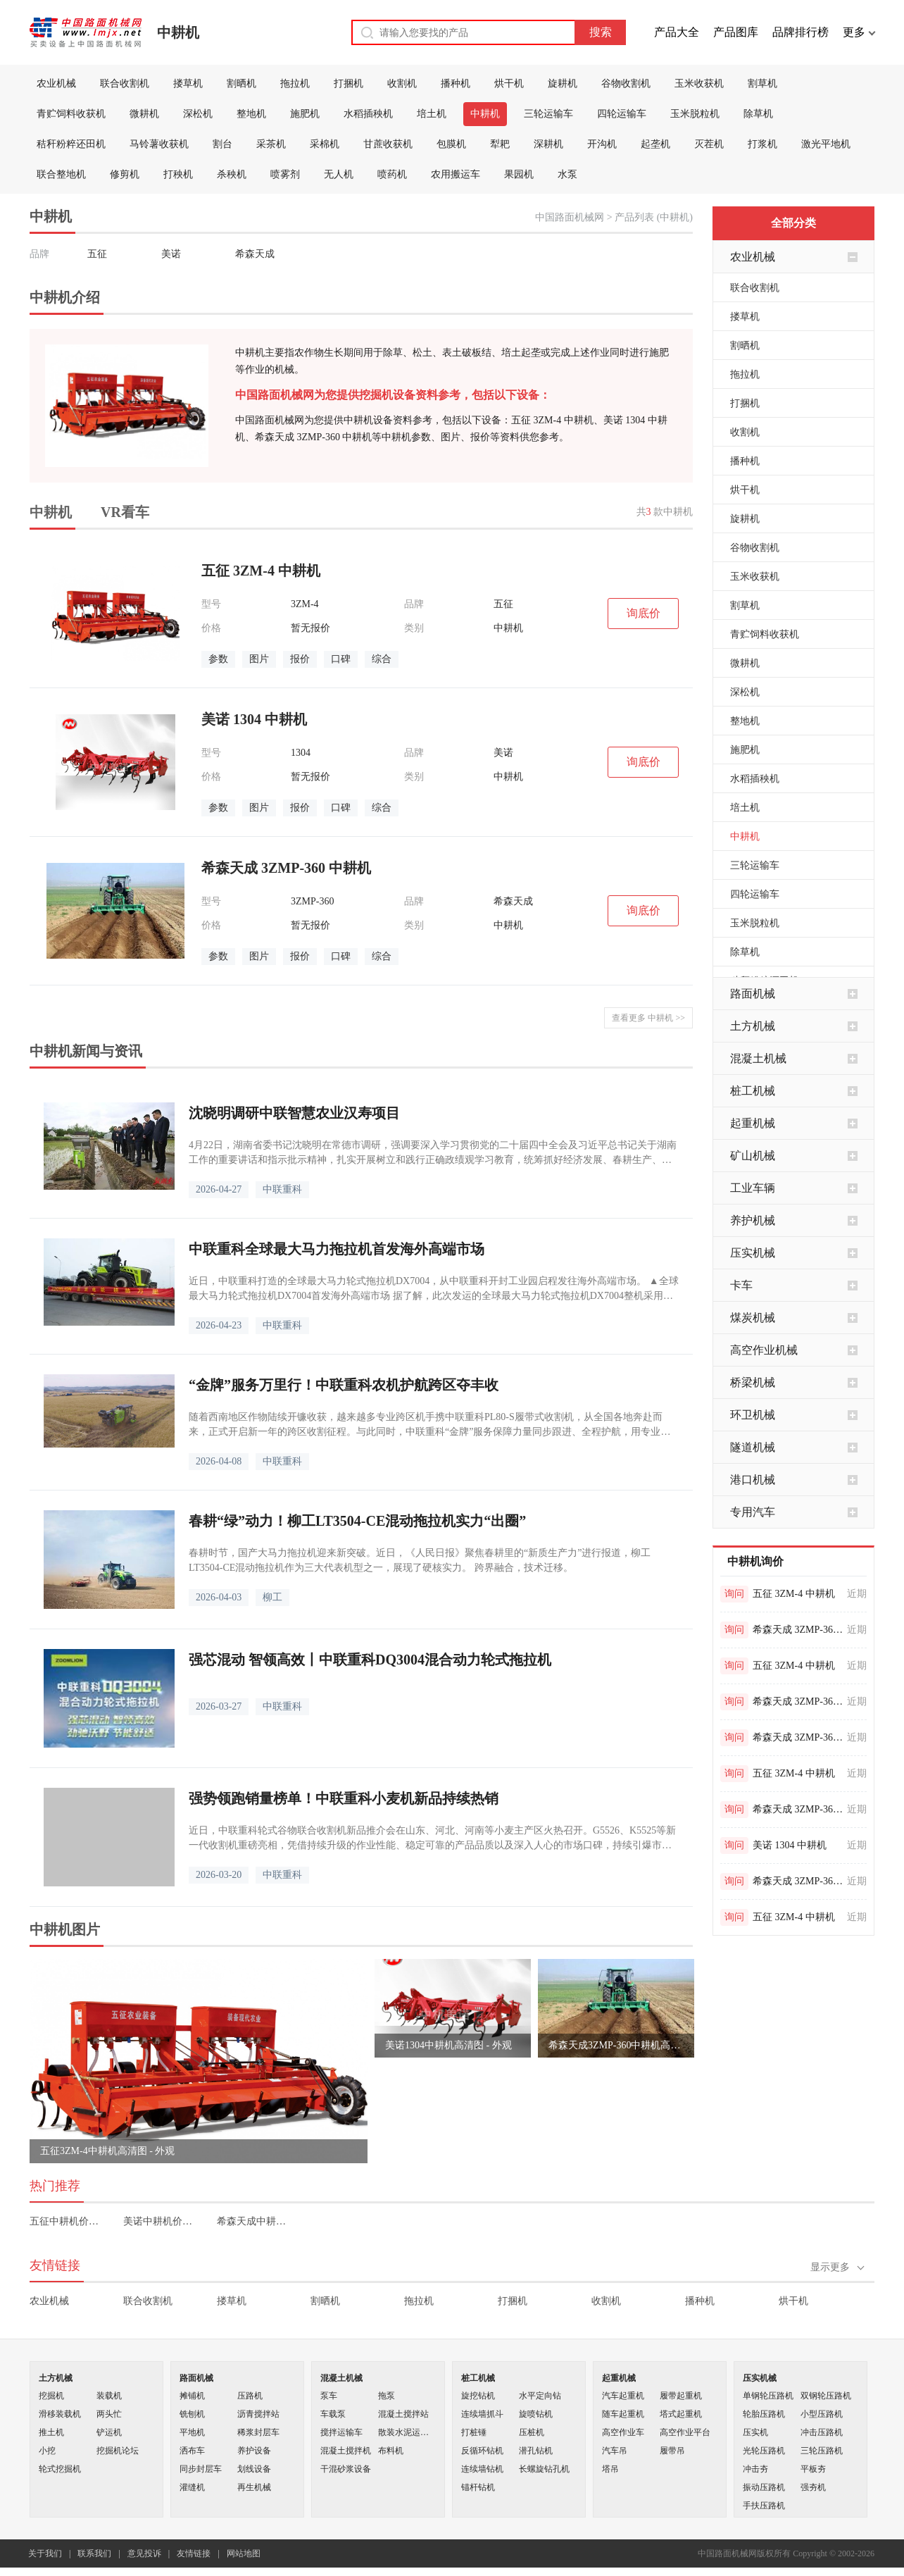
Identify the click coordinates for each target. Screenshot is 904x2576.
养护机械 (752, 1220)
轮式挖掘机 (60, 2469)
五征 (97, 254)
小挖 (47, 2451)
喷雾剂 (285, 174)
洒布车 (192, 2451)
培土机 (431, 113)
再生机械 (254, 2487)
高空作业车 (623, 2432)
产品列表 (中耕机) (654, 217)
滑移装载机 (60, 2414)
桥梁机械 (752, 1382)
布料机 (390, 2451)
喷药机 (392, 174)
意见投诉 (144, 2553)
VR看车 (125, 512)
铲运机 (109, 2432)
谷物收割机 (626, 83)
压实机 (755, 2432)
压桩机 (531, 2432)
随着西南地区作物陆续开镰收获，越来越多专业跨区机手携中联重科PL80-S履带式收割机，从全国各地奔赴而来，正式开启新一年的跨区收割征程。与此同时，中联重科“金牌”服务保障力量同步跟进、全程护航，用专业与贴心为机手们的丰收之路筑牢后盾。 (429, 1425)
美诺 (171, 254)
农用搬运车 (455, 174)
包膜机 (451, 144)
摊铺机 (192, 2396)
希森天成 (255, 254)
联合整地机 (61, 174)
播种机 (455, 83)
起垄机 (655, 144)
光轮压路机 (764, 2451)
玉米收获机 (699, 83)
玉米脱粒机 (695, 113)
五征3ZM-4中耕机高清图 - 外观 (107, 2151)
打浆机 (762, 144)
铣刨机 (192, 2414)
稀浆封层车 (258, 2432)
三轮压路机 (822, 2451)
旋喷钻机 (536, 2414)
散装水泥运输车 (407, 2432)
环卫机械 (752, 1415)
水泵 (567, 174)
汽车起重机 (623, 2396)
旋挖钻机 (478, 2396)
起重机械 (752, 1123)
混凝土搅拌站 (403, 2414)
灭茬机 (709, 144)
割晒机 (241, 83)
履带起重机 (681, 2396)
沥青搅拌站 (258, 2414)
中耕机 (178, 32)
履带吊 (672, 2451)
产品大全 (676, 32)
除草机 (758, 113)
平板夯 (813, 2469)
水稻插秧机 (368, 113)
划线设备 (254, 2469)
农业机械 (56, 83)
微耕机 (144, 113)
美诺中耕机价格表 (160, 2221)
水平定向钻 (540, 2396)
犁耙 (500, 144)
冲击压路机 (822, 2432)
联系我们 (94, 2553)
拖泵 (386, 2396)
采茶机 (271, 144)
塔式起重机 (681, 2414)
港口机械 (752, 1480)
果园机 (519, 174)
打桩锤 (473, 2432)
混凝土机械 (758, 1058)
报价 (300, 659)
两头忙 (109, 2414)
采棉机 (324, 144)
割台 (222, 144)
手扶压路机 (764, 2505)
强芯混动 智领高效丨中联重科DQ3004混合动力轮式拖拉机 (370, 1659)
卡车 (741, 1285)
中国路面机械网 (569, 217)
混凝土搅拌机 (345, 2451)
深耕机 (548, 144)
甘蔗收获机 (388, 144)
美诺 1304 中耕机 (790, 1845)
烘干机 (509, 83)
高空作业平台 (685, 2432)
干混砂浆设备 (345, 2469)
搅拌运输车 (341, 2432)
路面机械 (752, 994)
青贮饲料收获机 (71, 113)
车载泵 (333, 2414)
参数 (218, 659)
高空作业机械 (764, 1350)
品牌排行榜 (800, 32)
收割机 (402, 83)
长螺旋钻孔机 (544, 2469)
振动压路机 (764, 2487)
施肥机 (305, 113)
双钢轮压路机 (826, 2396)
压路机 (250, 2396)
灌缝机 (192, 2487)
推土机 (51, 2432)
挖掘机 (51, 2396)
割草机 (762, 83)
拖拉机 (295, 83)
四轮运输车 (621, 113)
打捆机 (348, 83)
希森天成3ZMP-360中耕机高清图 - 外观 (616, 2045)
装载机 (109, 2396)
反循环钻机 (482, 2451)
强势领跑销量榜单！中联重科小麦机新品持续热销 (343, 1798)
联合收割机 (124, 83)
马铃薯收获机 (159, 144)
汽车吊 (614, 2451)
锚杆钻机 (478, 2487)
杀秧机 (231, 174)
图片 (259, 659)
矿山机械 (752, 1156)
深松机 (198, 113)
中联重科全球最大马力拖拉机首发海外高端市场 (336, 1249)
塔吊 (610, 2469)
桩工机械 (752, 1091)
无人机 (338, 174)
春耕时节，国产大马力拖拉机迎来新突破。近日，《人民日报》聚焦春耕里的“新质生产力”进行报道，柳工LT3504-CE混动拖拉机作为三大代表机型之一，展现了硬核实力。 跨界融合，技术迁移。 (420, 1560)
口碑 (341, 659)
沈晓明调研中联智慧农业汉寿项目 (294, 1113)
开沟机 (602, 144)
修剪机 (124, 174)
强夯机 (813, 2487)
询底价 (643, 613)
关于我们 (45, 2553)
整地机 (251, 113)
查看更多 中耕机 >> (648, 1018)
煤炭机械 (752, 1318)
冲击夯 (755, 2469)
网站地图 (243, 2553)
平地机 (192, 2432)
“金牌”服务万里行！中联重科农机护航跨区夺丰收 (343, 1385)
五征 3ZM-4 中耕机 (794, 1593)
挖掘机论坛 (117, 2451)
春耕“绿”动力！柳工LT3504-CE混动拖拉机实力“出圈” (357, 1521)
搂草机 (188, 83)
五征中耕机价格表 (66, 2221)
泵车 (328, 2396)
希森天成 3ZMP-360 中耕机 (798, 1629)
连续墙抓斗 (482, 2414)
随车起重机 (623, 2414)
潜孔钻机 (536, 2451)
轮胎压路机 (764, 2414)
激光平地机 (825, 144)
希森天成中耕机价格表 (254, 2221)
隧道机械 (752, 1447)
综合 (381, 659)
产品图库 (735, 32)
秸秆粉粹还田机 (71, 144)
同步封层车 (201, 2469)
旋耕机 (562, 83)
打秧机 (178, 174)
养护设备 (254, 2451)
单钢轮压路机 (768, 2396)
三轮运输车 (548, 113)
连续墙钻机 (482, 2469)
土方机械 (752, 1026)
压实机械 (752, 1253)
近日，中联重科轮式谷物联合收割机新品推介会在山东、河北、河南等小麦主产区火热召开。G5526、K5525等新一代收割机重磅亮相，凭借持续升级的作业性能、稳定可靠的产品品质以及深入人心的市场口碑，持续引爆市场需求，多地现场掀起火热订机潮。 (432, 1839)
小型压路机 (822, 2414)
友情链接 (194, 2553)
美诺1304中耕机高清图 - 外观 (448, 2045)
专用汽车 (752, 1512)
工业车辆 (752, 1188)
